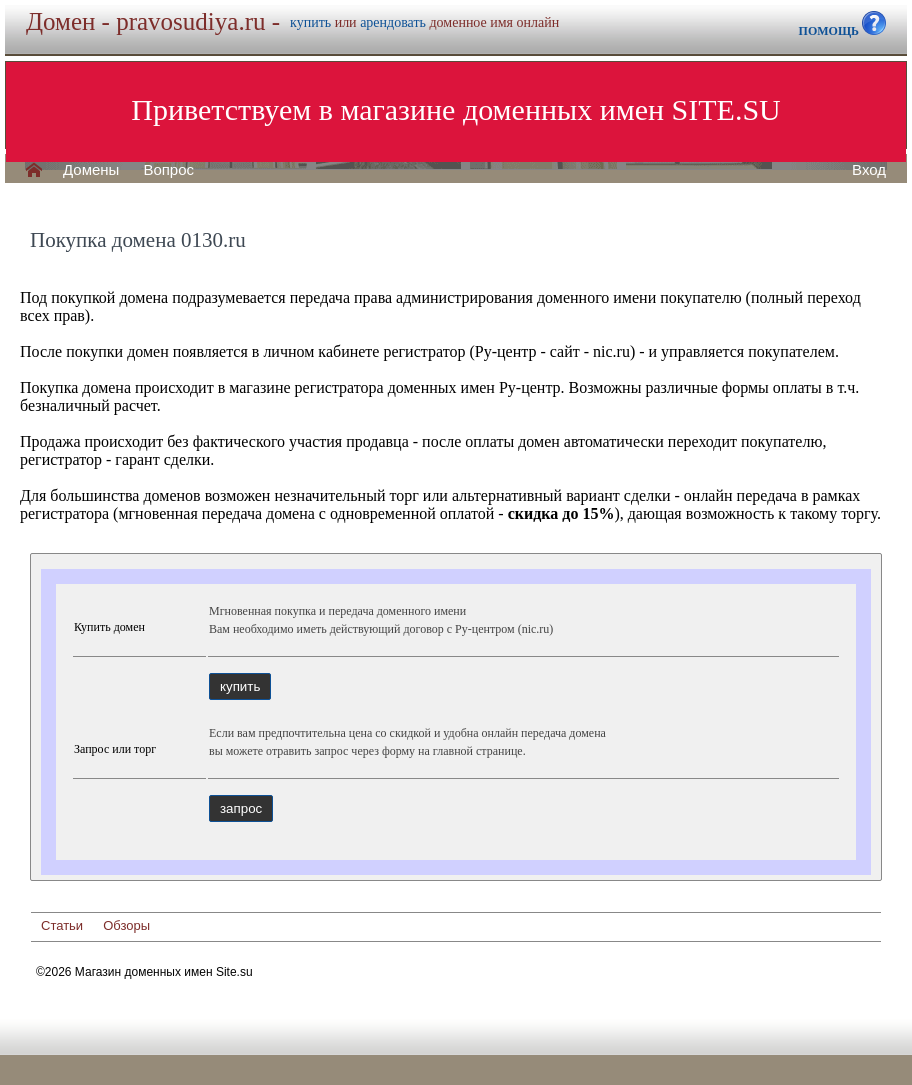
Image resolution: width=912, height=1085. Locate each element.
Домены (91, 170)
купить (310, 22)
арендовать (393, 22)
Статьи (62, 925)
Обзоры (126, 925)
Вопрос (168, 170)
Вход (869, 170)
